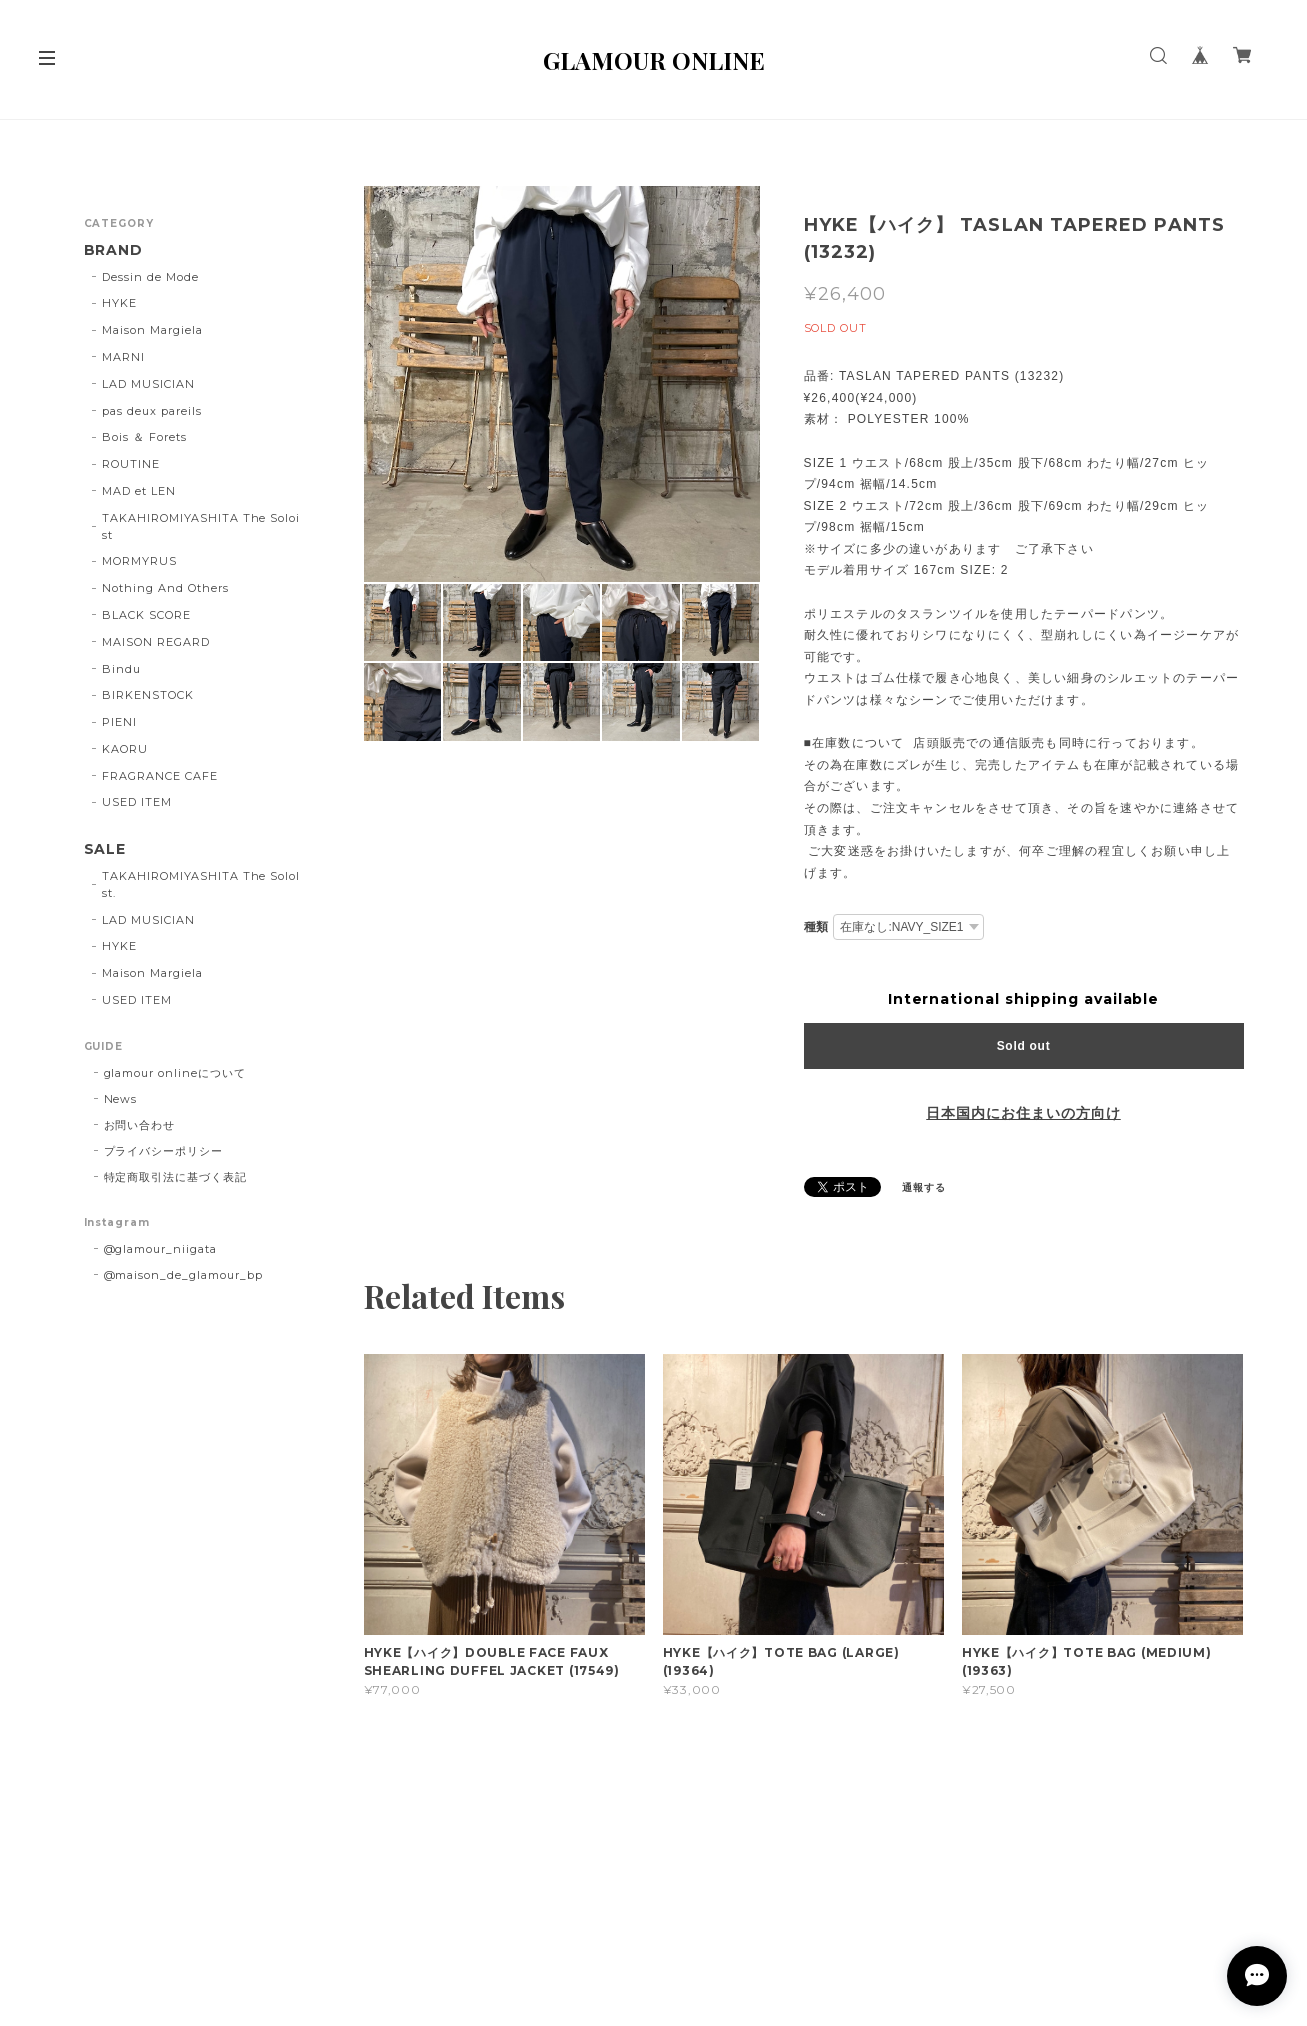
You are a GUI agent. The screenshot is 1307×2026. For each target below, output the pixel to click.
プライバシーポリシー (164, 1151)
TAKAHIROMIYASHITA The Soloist (201, 526)
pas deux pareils (151, 411)
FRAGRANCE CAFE (159, 776)
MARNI (123, 357)
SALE (105, 849)
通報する (924, 1187)
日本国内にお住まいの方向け (1023, 1113)
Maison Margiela (152, 330)
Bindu (121, 669)
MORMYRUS (139, 561)
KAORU (125, 749)
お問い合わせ (140, 1125)
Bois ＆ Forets (144, 437)
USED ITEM (137, 802)
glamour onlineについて (175, 1073)
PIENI (119, 722)
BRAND (114, 250)
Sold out (1024, 1046)
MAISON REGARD (155, 642)
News (121, 1099)
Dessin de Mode (150, 277)
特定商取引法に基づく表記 (176, 1177)
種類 (817, 926)
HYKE (119, 303)
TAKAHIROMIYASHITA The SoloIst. (201, 884)
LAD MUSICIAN (148, 384)
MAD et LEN (139, 491)
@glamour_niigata (160, 1249)
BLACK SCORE (146, 615)
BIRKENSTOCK (148, 695)
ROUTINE (131, 464)
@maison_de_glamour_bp (183, 1275)
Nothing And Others (165, 588)
